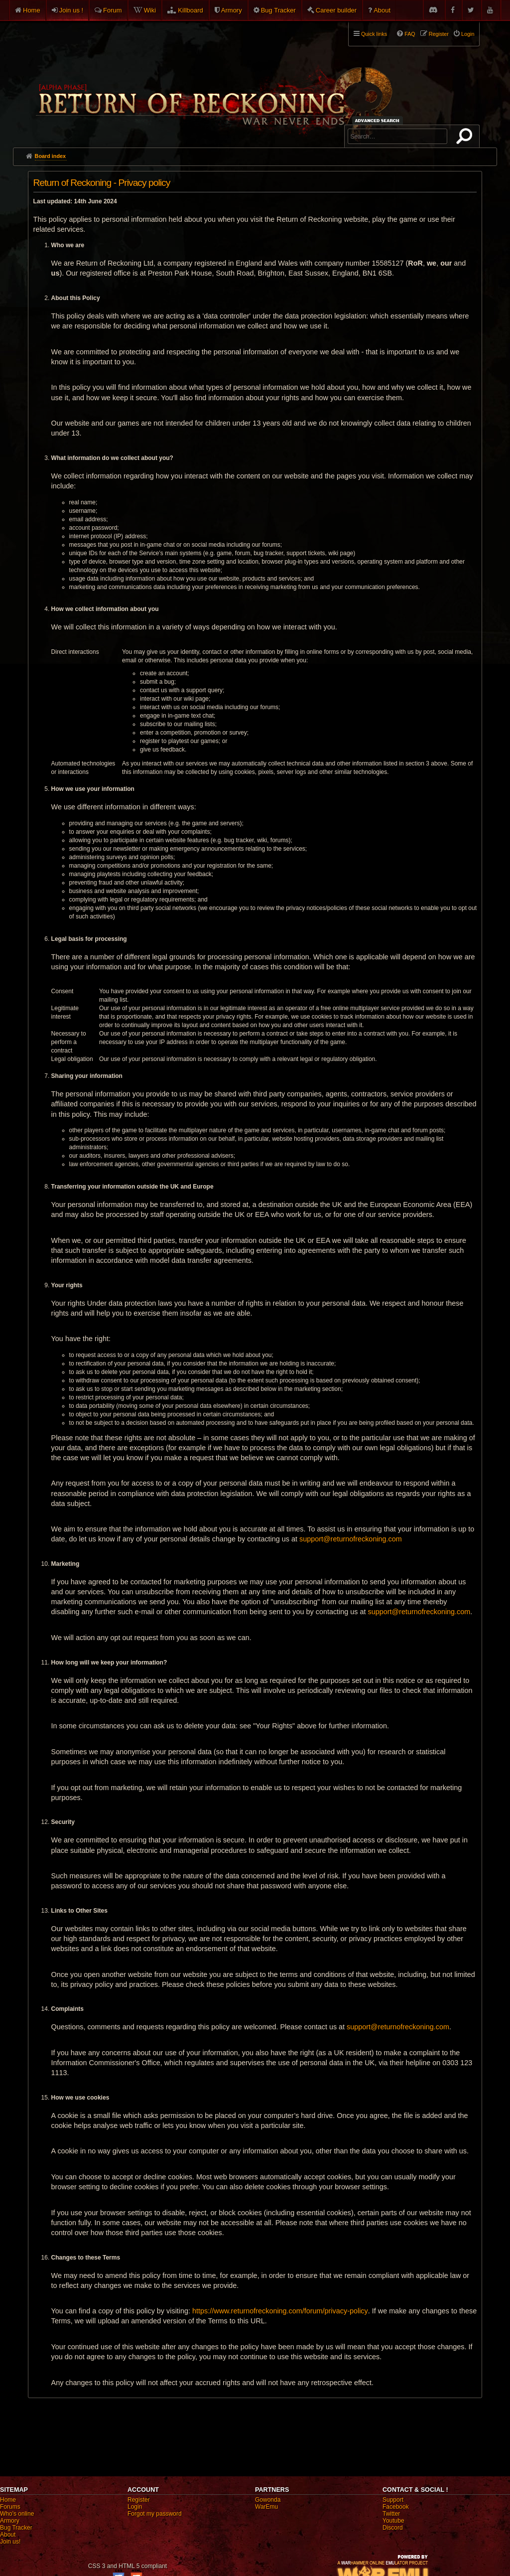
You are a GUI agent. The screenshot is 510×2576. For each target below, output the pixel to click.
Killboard (190, 10)
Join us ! (71, 10)
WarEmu (266, 2506)
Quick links (374, 34)
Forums (10, 2506)
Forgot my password (155, 2513)
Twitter (391, 2513)
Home (31, 10)
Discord (392, 2527)
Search (466, 138)
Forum (112, 10)
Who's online (17, 2513)
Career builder (336, 10)
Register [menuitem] (439, 34)
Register (139, 2499)
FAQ (409, 34)
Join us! (10, 2541)
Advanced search (378, 120)
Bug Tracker (278, 10)
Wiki (150, 10)
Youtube (393, 2520)
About (382, 10)
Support (392, 2499)
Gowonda (267, 2499)
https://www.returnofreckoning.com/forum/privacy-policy (280, 2311)
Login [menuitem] (467, 34)
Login (135, 2506)
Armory (231, 10)
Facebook (395, 2506)
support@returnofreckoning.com (350, 1539)
